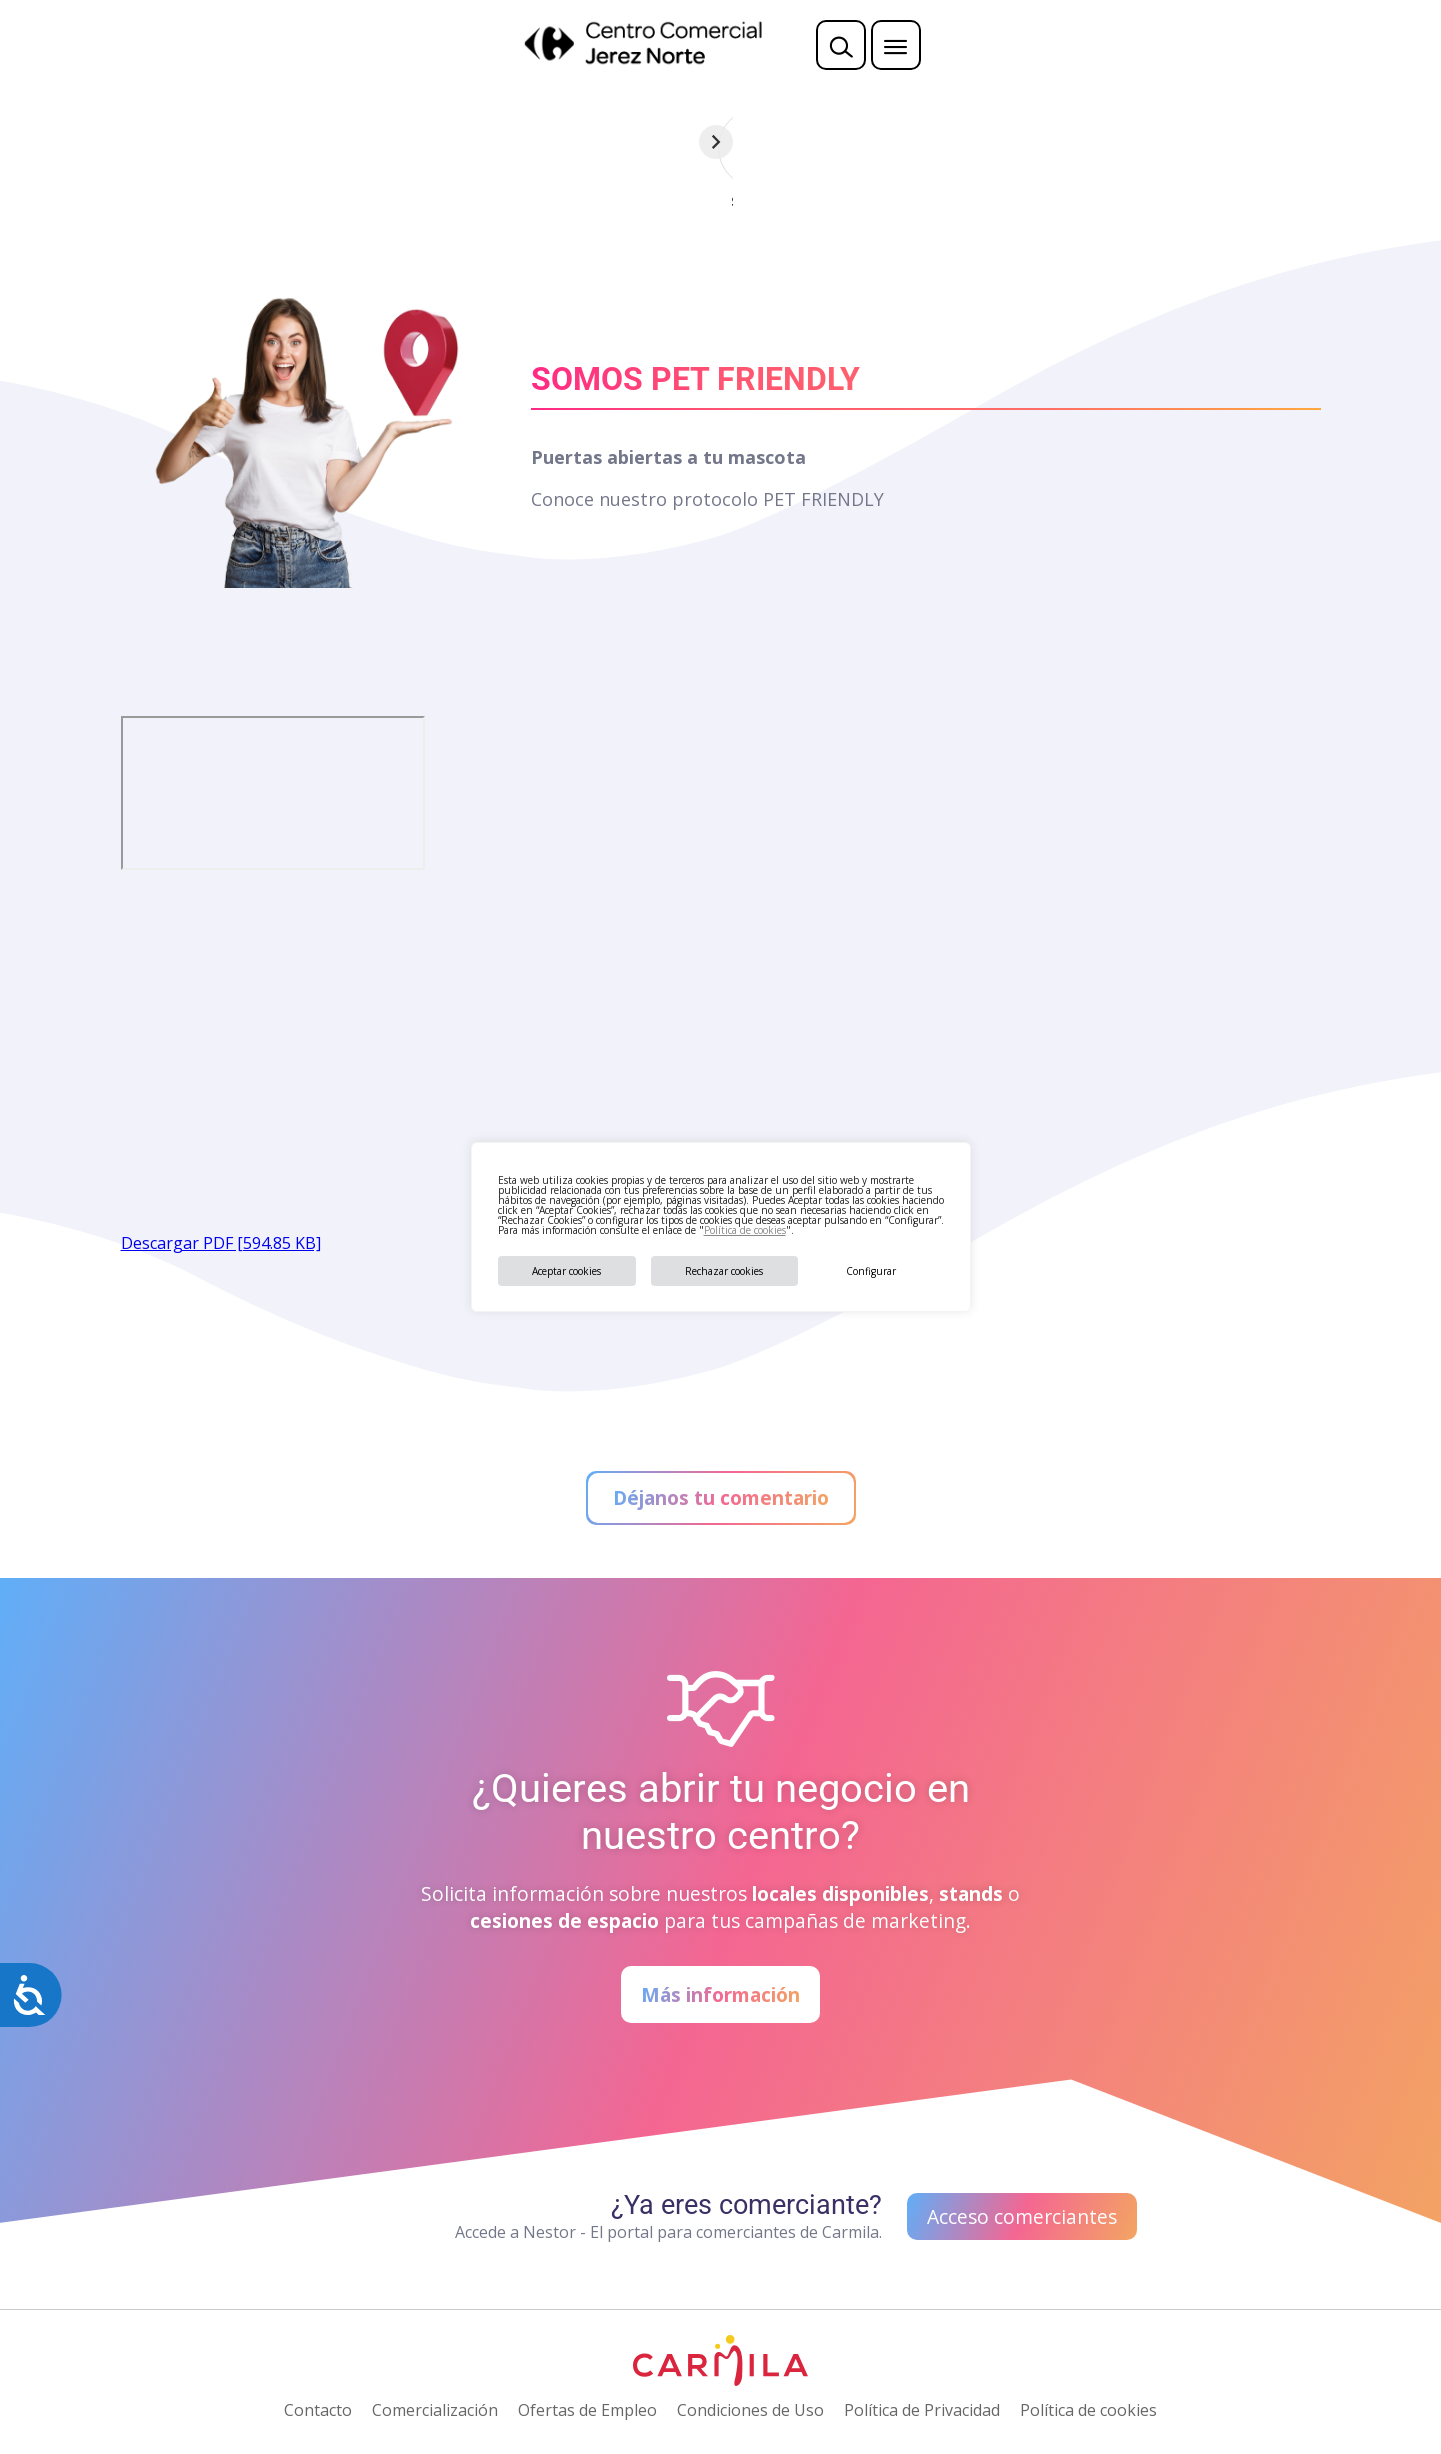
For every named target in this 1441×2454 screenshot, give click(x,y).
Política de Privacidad (922, 2410)
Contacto (318, 2410)
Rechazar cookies (724, 1271)
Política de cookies (745, 1230)
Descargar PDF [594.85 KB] (221, 1243)
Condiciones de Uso (750, 2410)
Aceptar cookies (566, 1271)
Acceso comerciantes (1022, 2216)
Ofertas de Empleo (587, 2410)
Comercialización (435, 2410)
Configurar (871, 1271)
